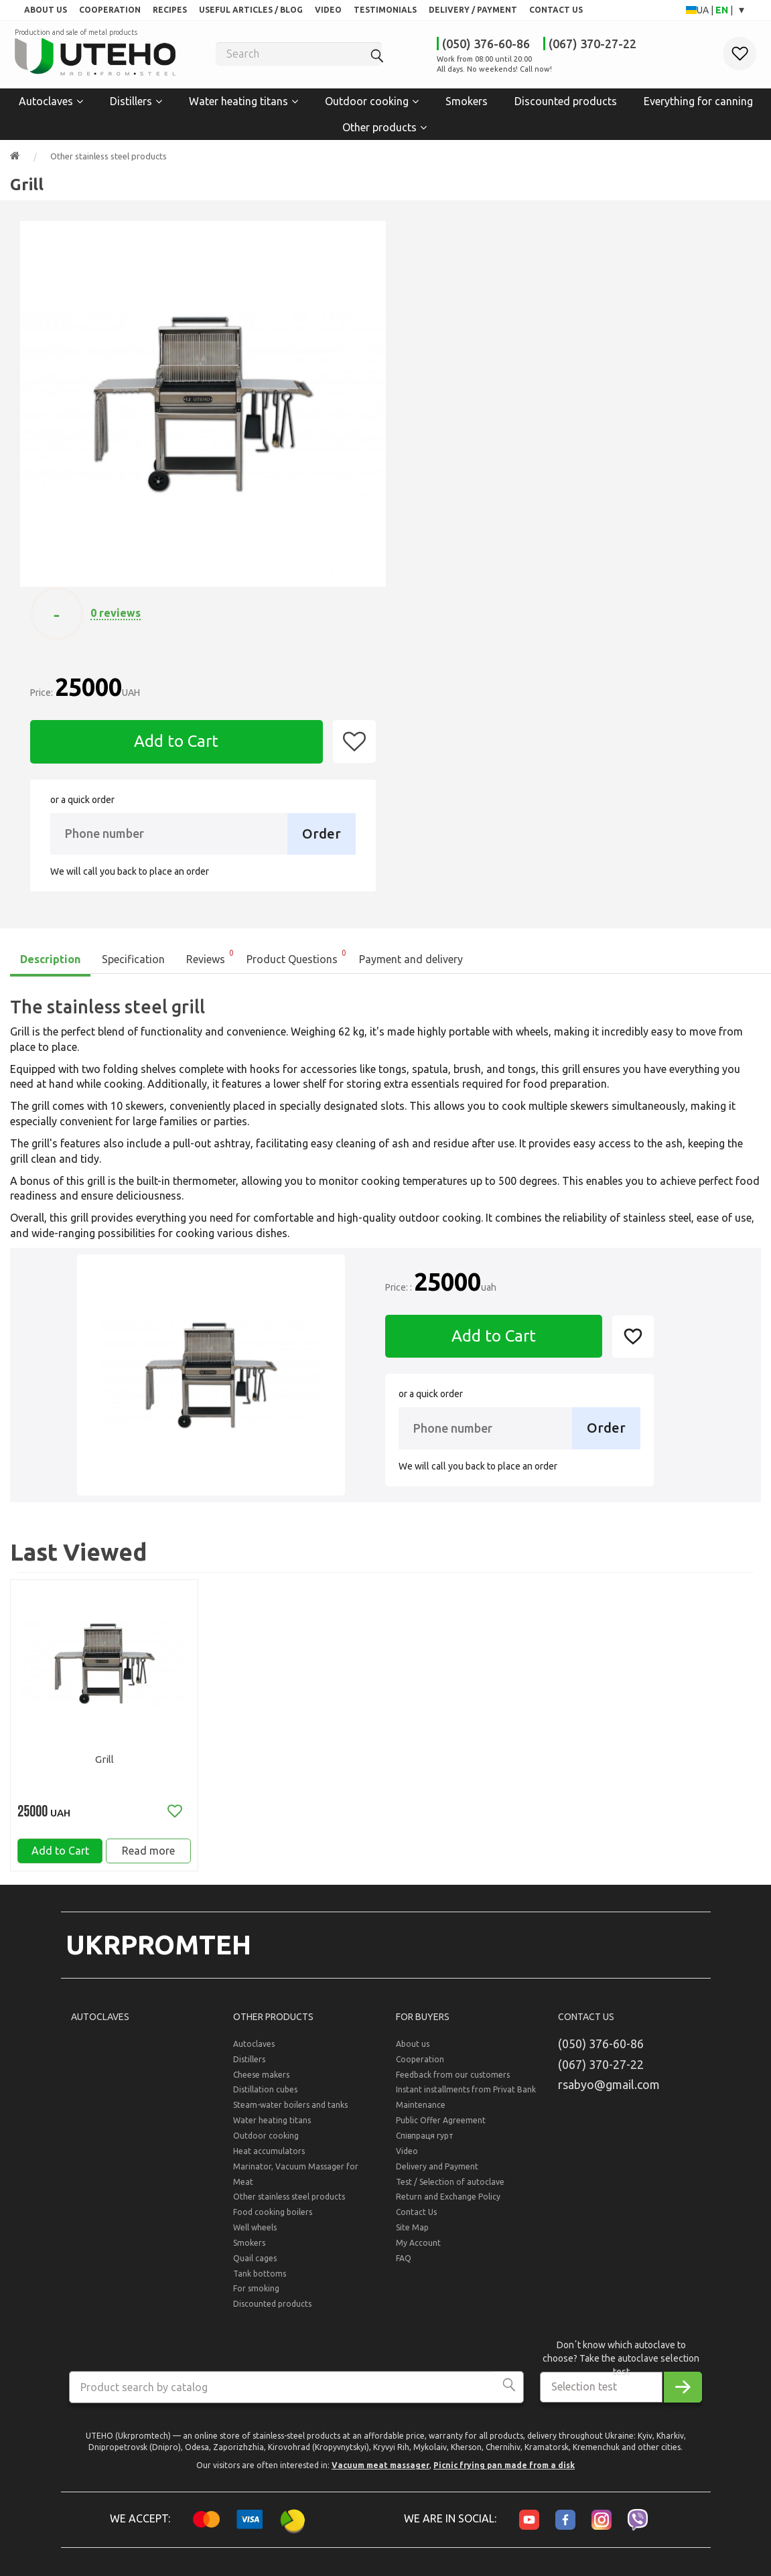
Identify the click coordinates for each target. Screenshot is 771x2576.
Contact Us (416, 2222)
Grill (104, 1758)
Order (321, 832)
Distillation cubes (265, 2099)
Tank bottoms (259, 2283)
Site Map (412, 2237)
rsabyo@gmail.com (609, 2094)
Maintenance (420, 2114)
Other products (379, 125)
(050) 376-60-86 (486, 43)
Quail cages (255, 2267)
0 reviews (115, 611)
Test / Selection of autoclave (450, 2191)
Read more (148, 1855)
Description (50, 958)
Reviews (210, 954)
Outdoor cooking (367, 100)
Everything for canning (698, 100)
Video (407, 2160)
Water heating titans (238, 100)
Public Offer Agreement (441, 2130)
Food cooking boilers (272, 2222)
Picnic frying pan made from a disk (504, 2475)
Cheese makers (261, 2084)
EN (722, 10)
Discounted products (565, 100)
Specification (133, 958)
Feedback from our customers (453, 2084)
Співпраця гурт (424, 2145)
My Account (418, 2252)
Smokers (466, 100)
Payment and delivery (411, 958)
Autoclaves (46, 100)
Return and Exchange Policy (448, 2206)
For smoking (256, 2298)
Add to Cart (176, 740)
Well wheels (255, 2237)
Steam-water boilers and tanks (290, 2114)
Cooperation (420, 2068)
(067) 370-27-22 (592, 43)
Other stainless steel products (108, 154)
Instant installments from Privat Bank (466, 2099)
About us (412, 2054)
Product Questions (297, 954)
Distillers (131, 100)
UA (704, 10)
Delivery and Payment (437, 2175)
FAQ (403, 2267)
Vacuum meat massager (380, 2475)
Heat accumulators (269, 2160)
